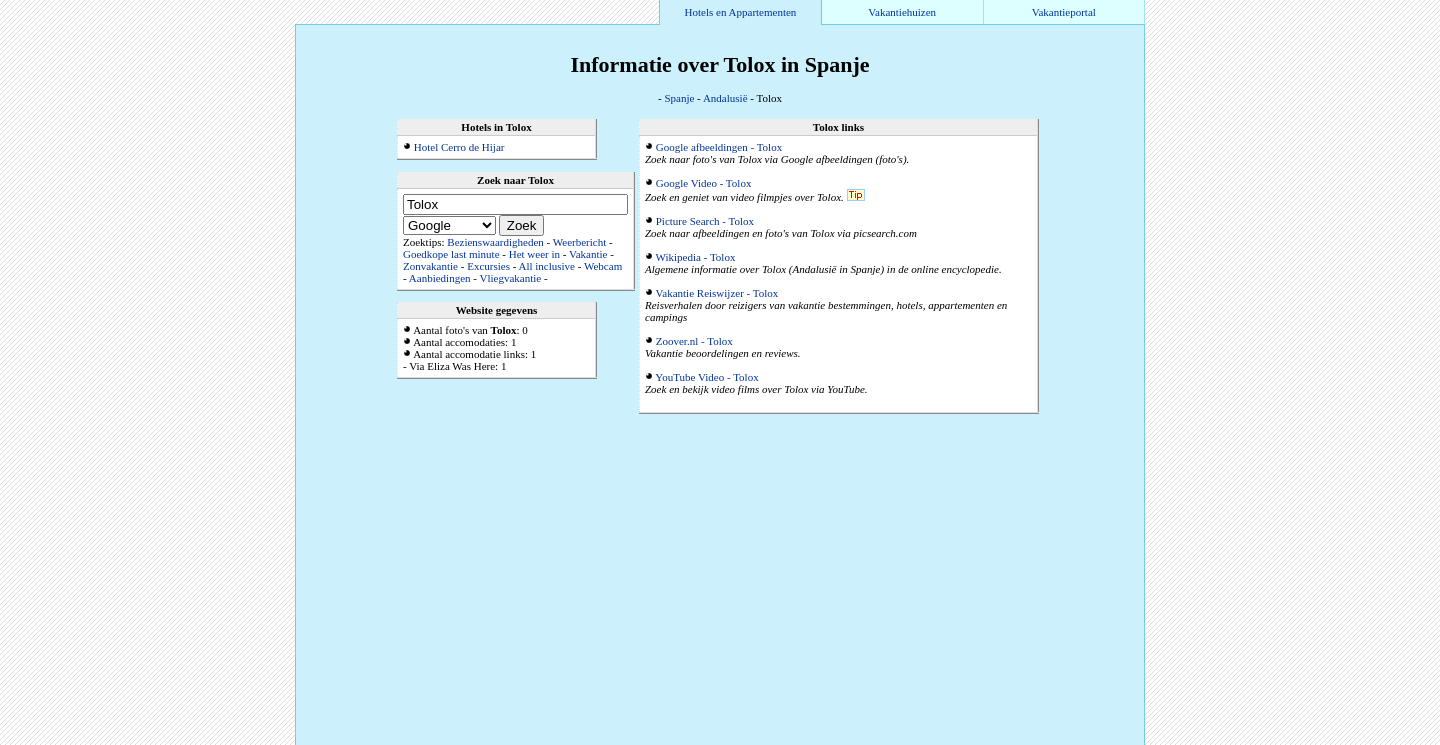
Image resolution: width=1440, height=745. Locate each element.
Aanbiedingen (440, 278)
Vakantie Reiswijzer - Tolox (717, 293)
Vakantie (588, 254)
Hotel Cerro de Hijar (459, 147)
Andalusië (725, 98)
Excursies (488, 266)
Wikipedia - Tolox (696, 257)
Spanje (679, 98)
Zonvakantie (430, 266)
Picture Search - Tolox (705, 221)
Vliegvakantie (510, 278)
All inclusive (546, 266)
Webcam (603, 266)
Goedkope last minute (451, 254)
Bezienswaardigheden (495, 242)
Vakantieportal (1064, 12)
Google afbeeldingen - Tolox (719, 147)
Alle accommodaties (1096, 739)
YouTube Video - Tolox (706, 377)
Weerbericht (579, 242)
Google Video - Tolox (704, 183)
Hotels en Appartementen (741, 12)
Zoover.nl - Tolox (694, 341)
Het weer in (534, 254)
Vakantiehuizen (902, 12)
